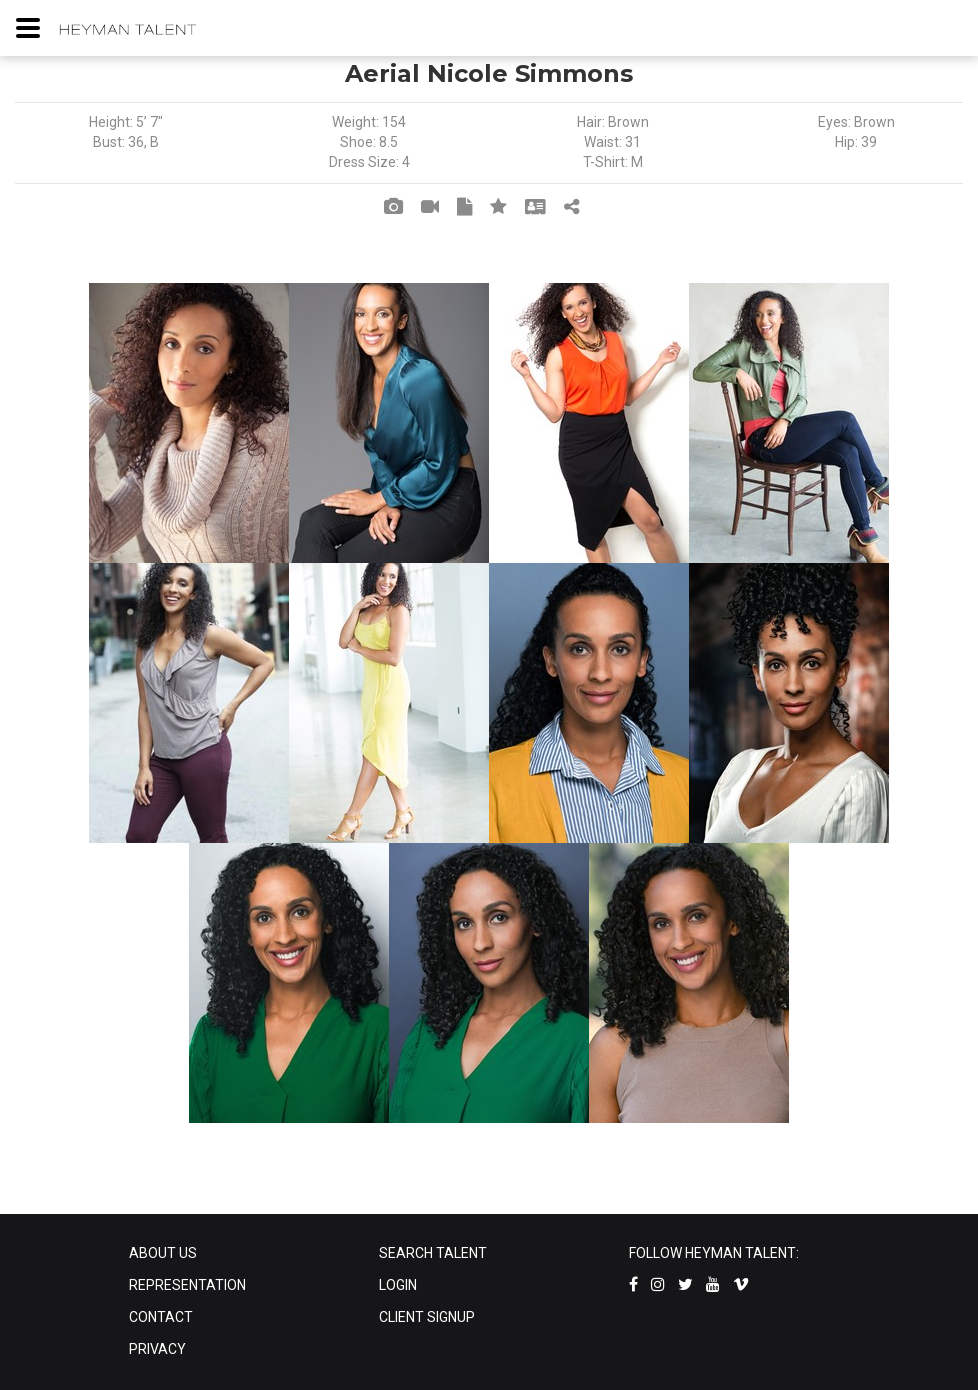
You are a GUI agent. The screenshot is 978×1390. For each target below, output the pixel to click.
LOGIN (398, 1285)
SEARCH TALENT (433, 1253)
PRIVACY (157, 1349)
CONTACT (161, 1317)
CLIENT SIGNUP (427, 1317)
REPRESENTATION (187, 1285)
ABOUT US (163, 1253)
